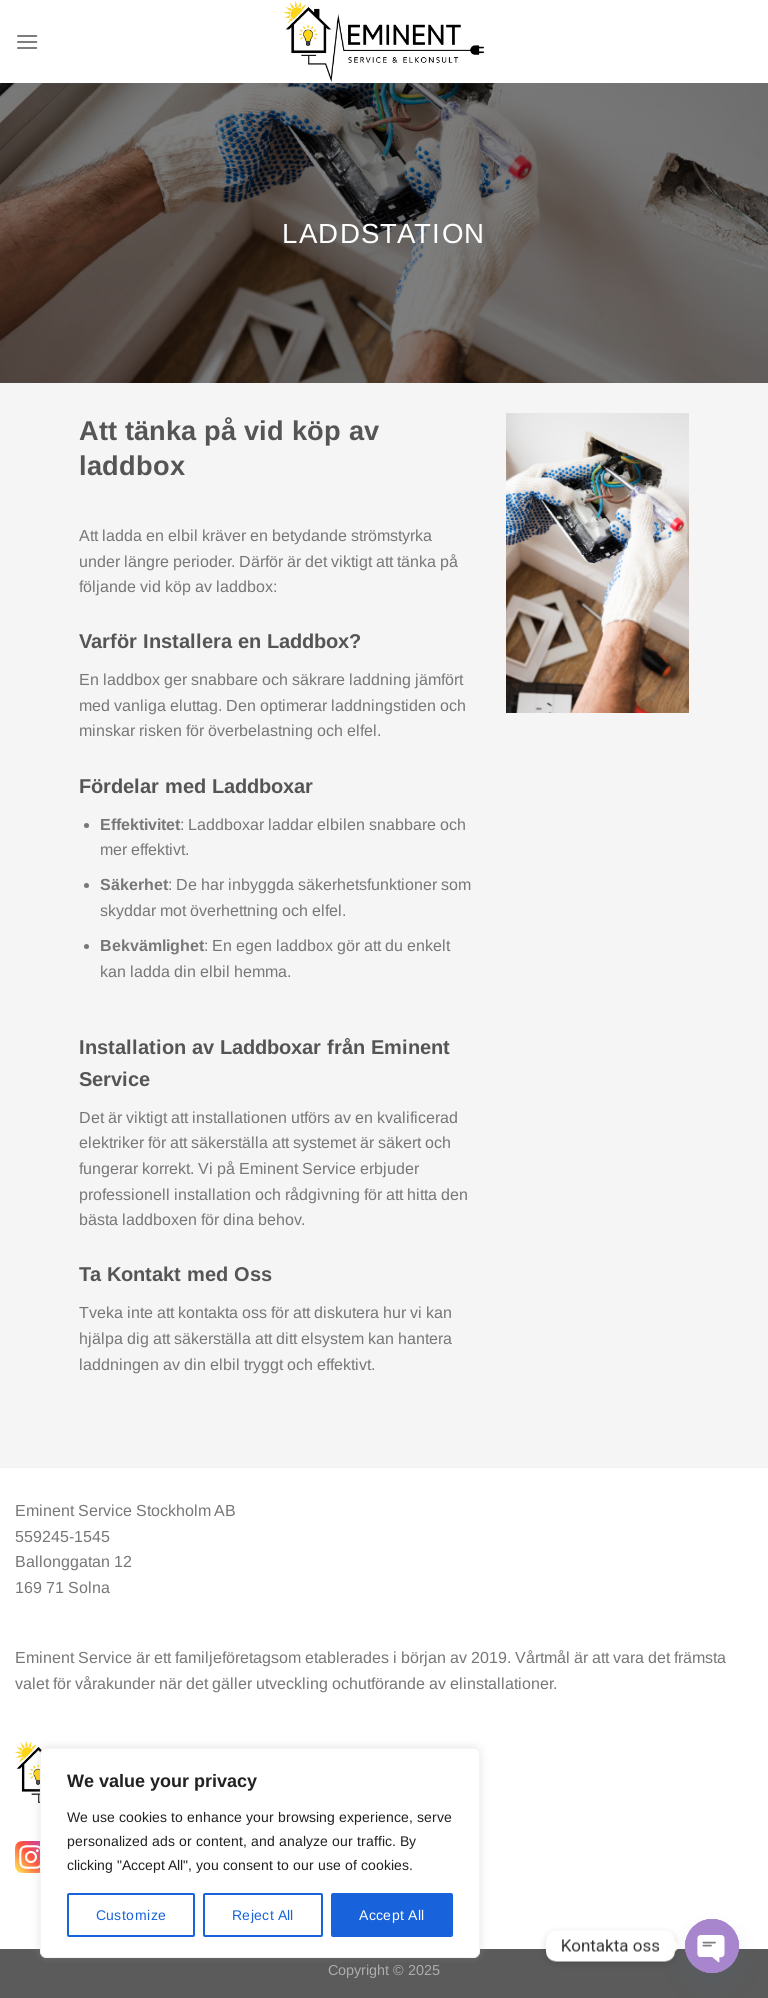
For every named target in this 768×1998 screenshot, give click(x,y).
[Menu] (27, 41)
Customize (131, 1915)
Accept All (391, 1915)
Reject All (263, 1915)
